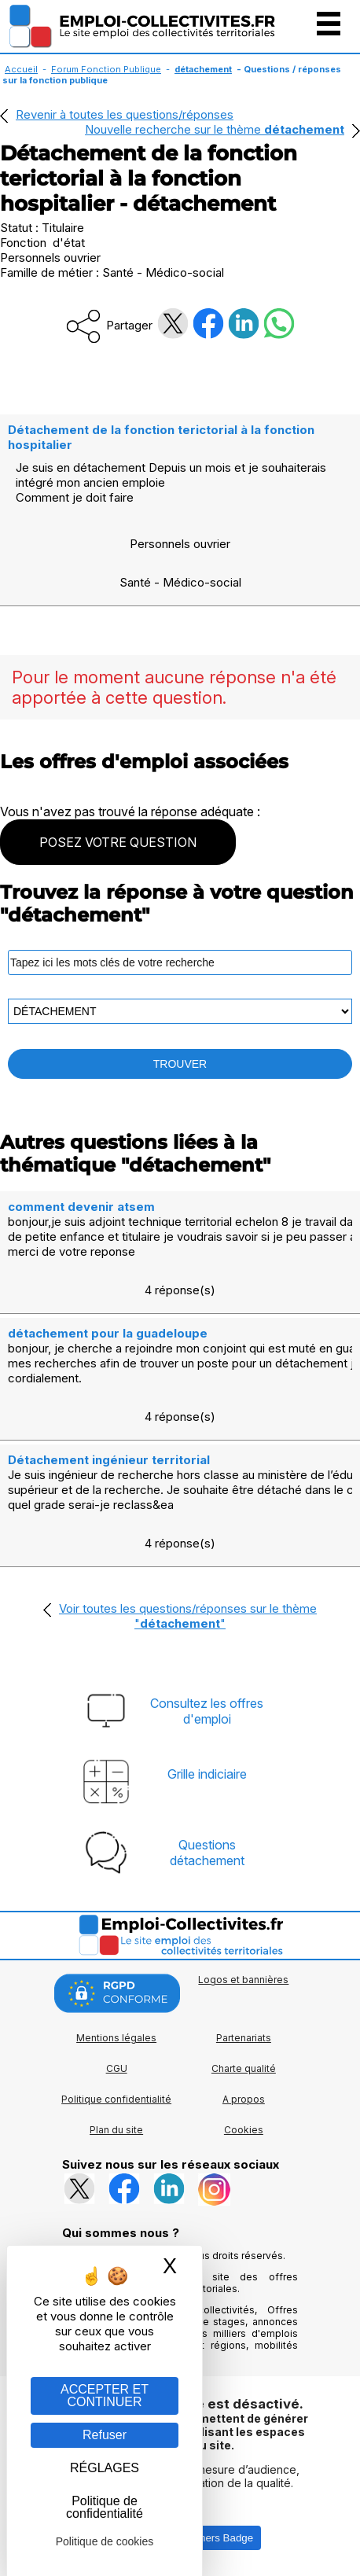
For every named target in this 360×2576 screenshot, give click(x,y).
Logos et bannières (243, 1979)
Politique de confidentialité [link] (104, 2507)
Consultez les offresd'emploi (206, 1711)
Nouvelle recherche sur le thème (214, 129)
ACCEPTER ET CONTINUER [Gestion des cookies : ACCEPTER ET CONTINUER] (105, 2396)
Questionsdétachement (207, 1852)
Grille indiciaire (207, 1774)
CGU (116, 2068)
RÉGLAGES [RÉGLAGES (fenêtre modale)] (104, 2468)
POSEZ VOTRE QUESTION (118, 842)
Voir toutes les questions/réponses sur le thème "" (188, 1616)
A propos (243, 2099)
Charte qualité (243, 2068)
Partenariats (243, 2038)
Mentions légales (116, 2038)
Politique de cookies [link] (105, 2541)
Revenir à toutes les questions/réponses (124, 114)
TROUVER (180, 1064)
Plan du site (116, 2130)
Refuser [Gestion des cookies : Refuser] (105, 2435)
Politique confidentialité (116, 2099)
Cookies (243, 2130)
